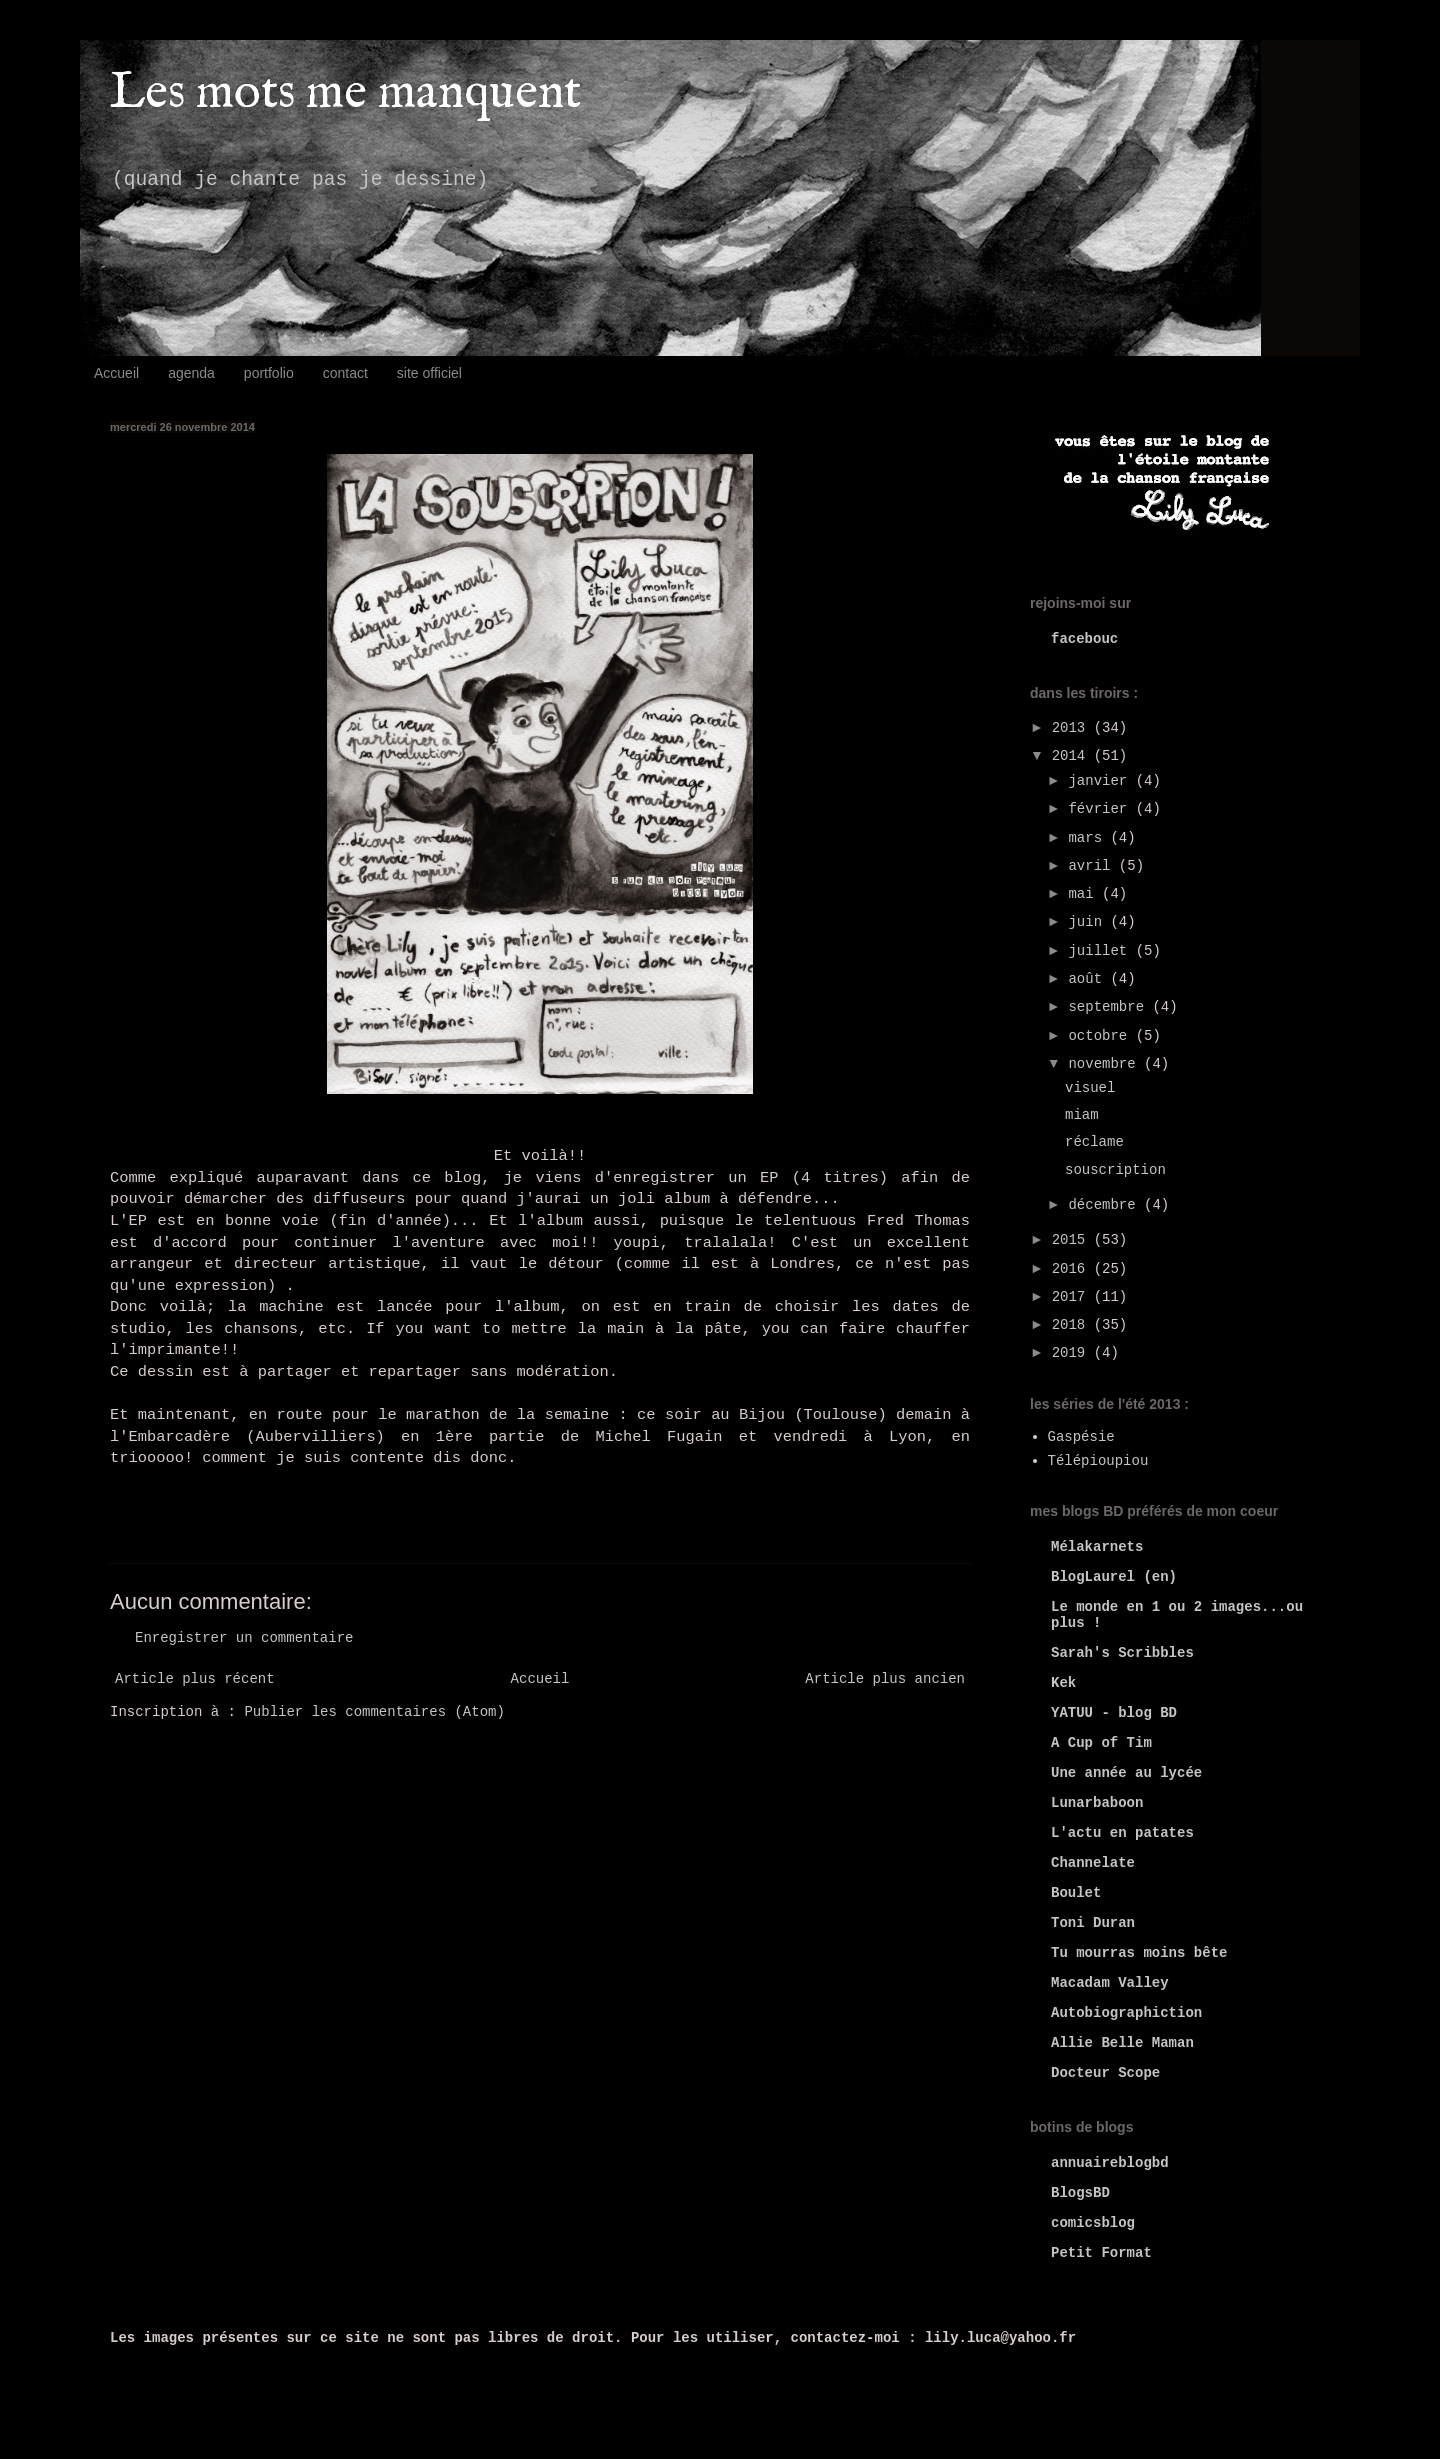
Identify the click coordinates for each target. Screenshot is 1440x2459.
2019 (1073, 1353)
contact (345, 373)
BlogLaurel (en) (1114, 1577)
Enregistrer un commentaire (244, 1638)
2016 (1073, 1269)
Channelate (1093, 1863)
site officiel (429, 373)
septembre (1110, 1007)
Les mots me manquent (345, 93)
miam (1082, 1115)
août (1089, 979)
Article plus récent (195, 1679)
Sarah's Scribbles (1122, 1653)
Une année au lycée (1126, 1773)
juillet (1101, 951)
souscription (1115, 1170)
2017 (1073, 1297)
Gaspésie (1081, 1437)
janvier (1101, 781)
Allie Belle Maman (1122, 2043)
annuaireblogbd (1110, 2163)
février (1101, 809)
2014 (1073, 756)
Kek (1063, 1683)
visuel (1090, 1088)
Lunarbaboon (1097, 1803)
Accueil (116, 373)
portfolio (269, 373)
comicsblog (1093, 2223)
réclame (1094, 1142)
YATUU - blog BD (1114, 1713)
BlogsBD (1080, 2193)
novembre (1106, 1064)
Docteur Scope (1105, 2073)
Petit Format (1101, 2253)
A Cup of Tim (1101, 1743)
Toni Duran (1093, 1923)
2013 (1073, 728)
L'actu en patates (1122, 1833)
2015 (1073, 1240)
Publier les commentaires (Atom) (374, 1712)
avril (1093, 866)
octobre (1101, 1036)
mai (1085, 894)
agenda (191, 373)
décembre (1106, 1205)
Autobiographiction (1126, 2013)
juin (1089, 922)
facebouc (1084, 639)
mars (1089, 838)
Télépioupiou (1098, 1461)
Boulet (1076, 1893)
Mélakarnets (1097, 1547)
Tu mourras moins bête (1139, 1953)
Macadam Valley (1110, 1983)
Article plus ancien (885, 1679)
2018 (1073, 1325)
